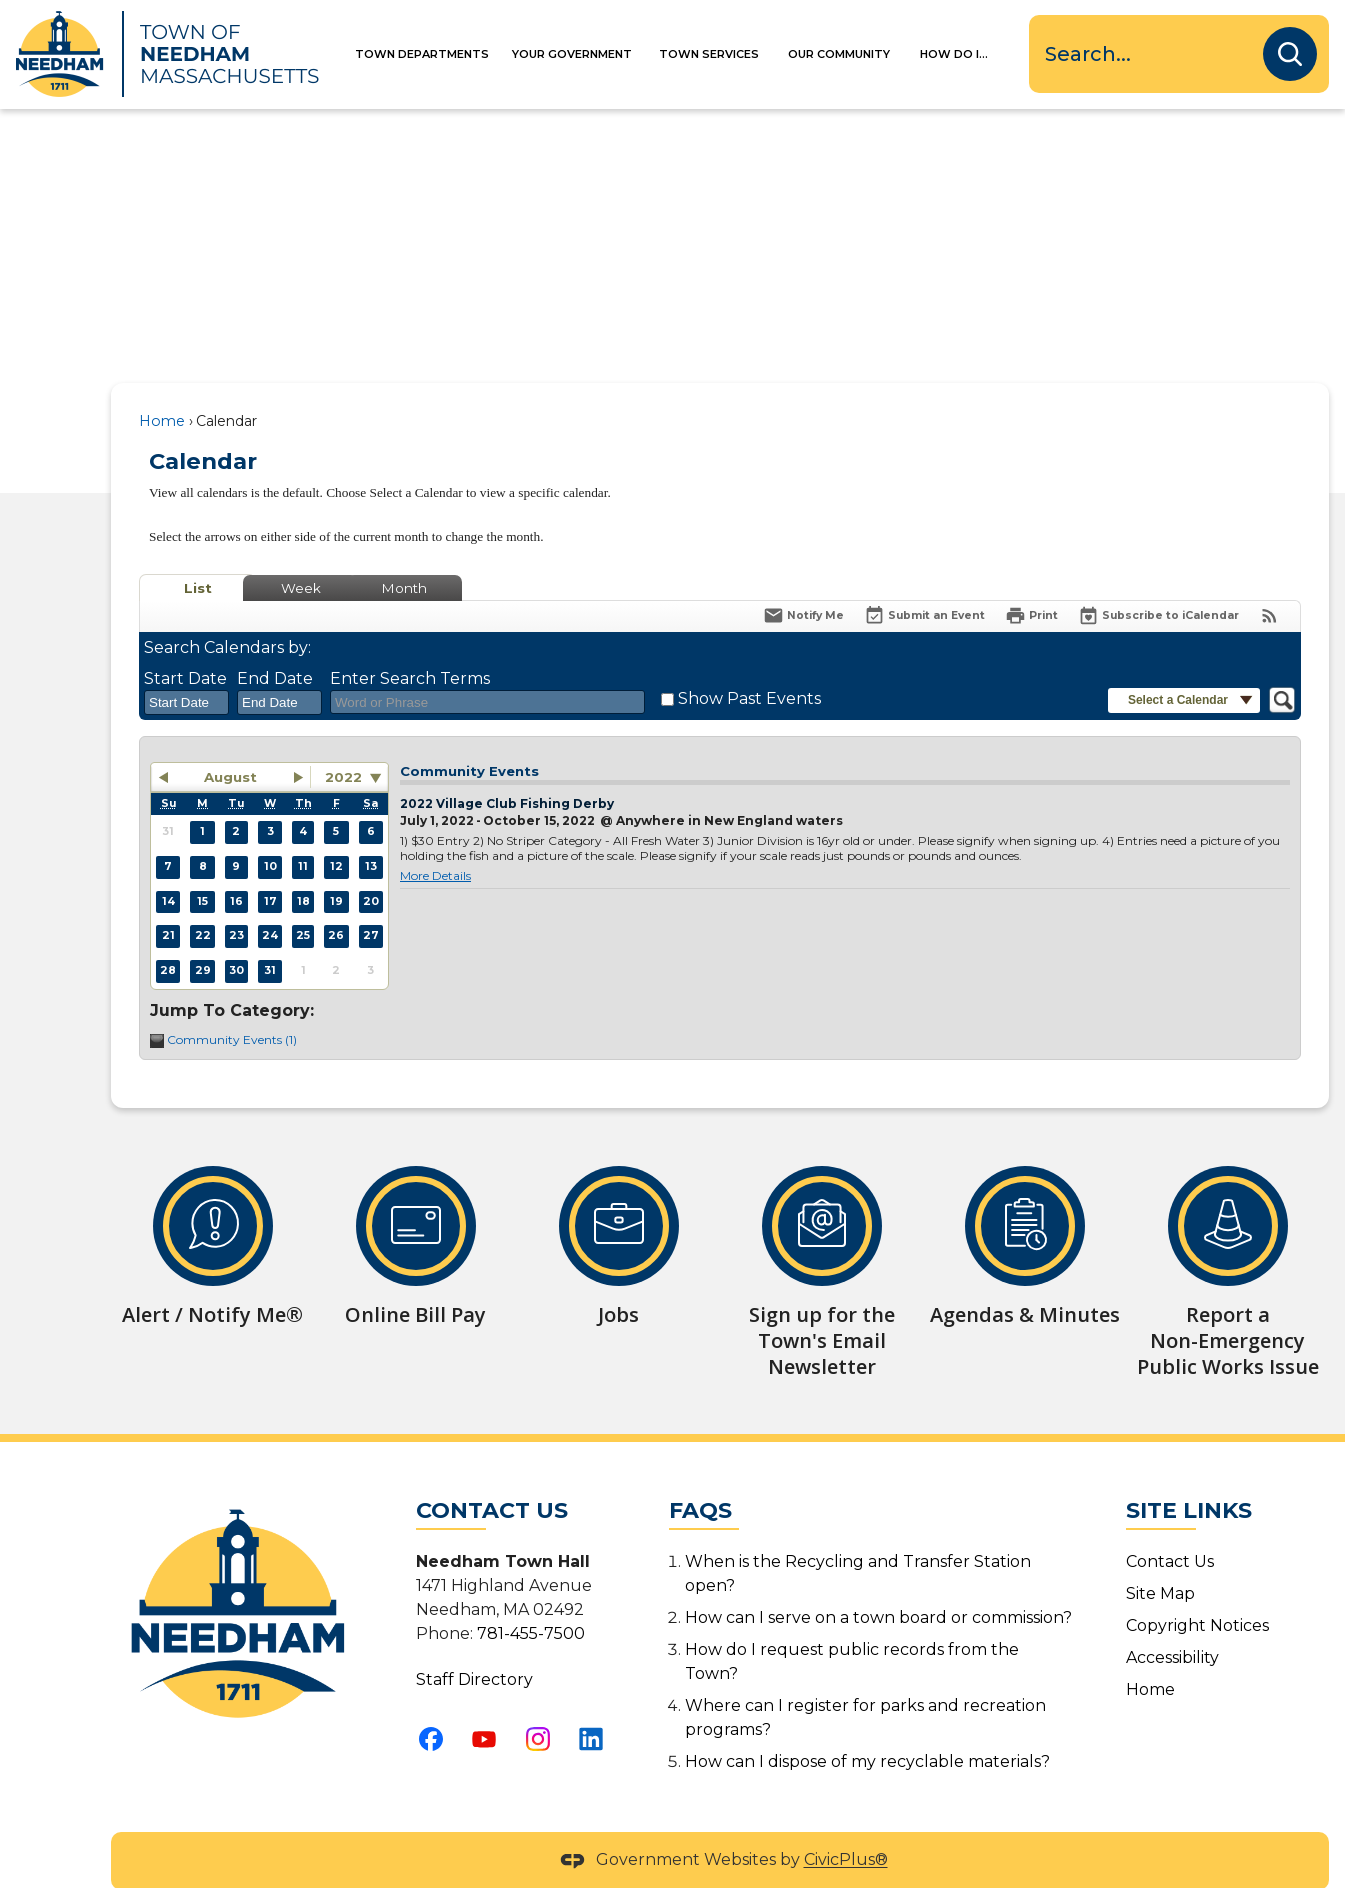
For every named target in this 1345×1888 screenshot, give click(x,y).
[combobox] (186, 669)
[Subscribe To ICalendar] (1158, 581)
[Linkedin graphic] (597, 1705)
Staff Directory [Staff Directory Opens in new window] (474, 1645)
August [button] (230, 743)
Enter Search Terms (410, 644)
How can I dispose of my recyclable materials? (867, 1727)
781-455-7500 (531, 1599)
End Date (275, 644)
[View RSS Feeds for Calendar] (1269, 581)
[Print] (1031, 581)
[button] (1290, 54)
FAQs (700, 1476)
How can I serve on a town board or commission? (878, 1583)
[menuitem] (435, 54)
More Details (435, 841)
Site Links (1189, 1476)
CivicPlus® (846, 1826)
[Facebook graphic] (437, 1705)
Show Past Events (749, 664)
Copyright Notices (1197, 1591)
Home (162, 387)
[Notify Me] (803, 581)
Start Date (185, 644)
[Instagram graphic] (544, 1705)
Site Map (1160, 1559)
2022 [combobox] (343, 743)
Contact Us (1170, 1527)
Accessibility (1172, 1623)
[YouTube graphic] (490, 1705)
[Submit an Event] (924, 582)
